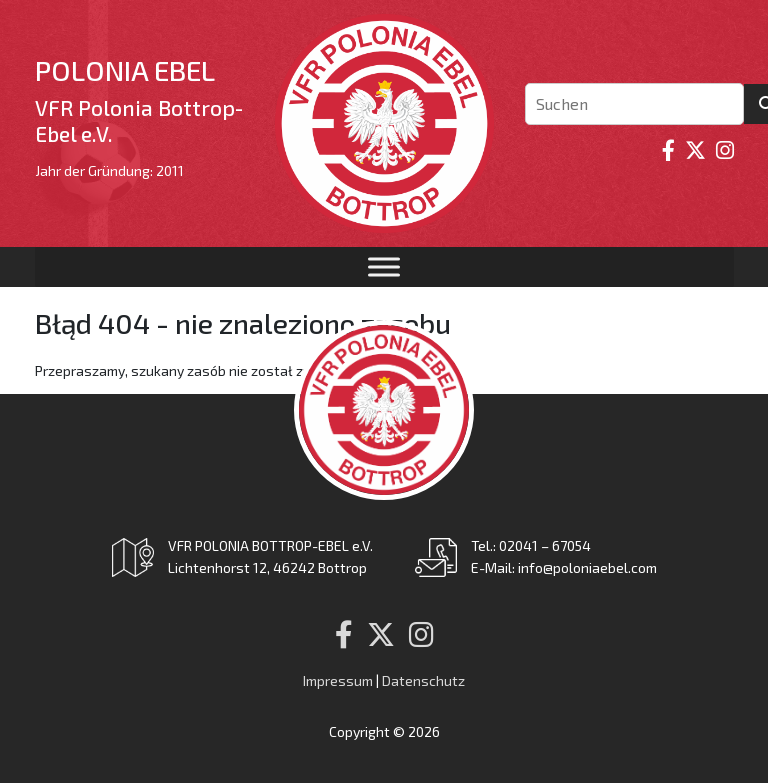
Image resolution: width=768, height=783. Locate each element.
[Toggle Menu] (384, 266)
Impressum (338, 680)
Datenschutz (423, 680)
